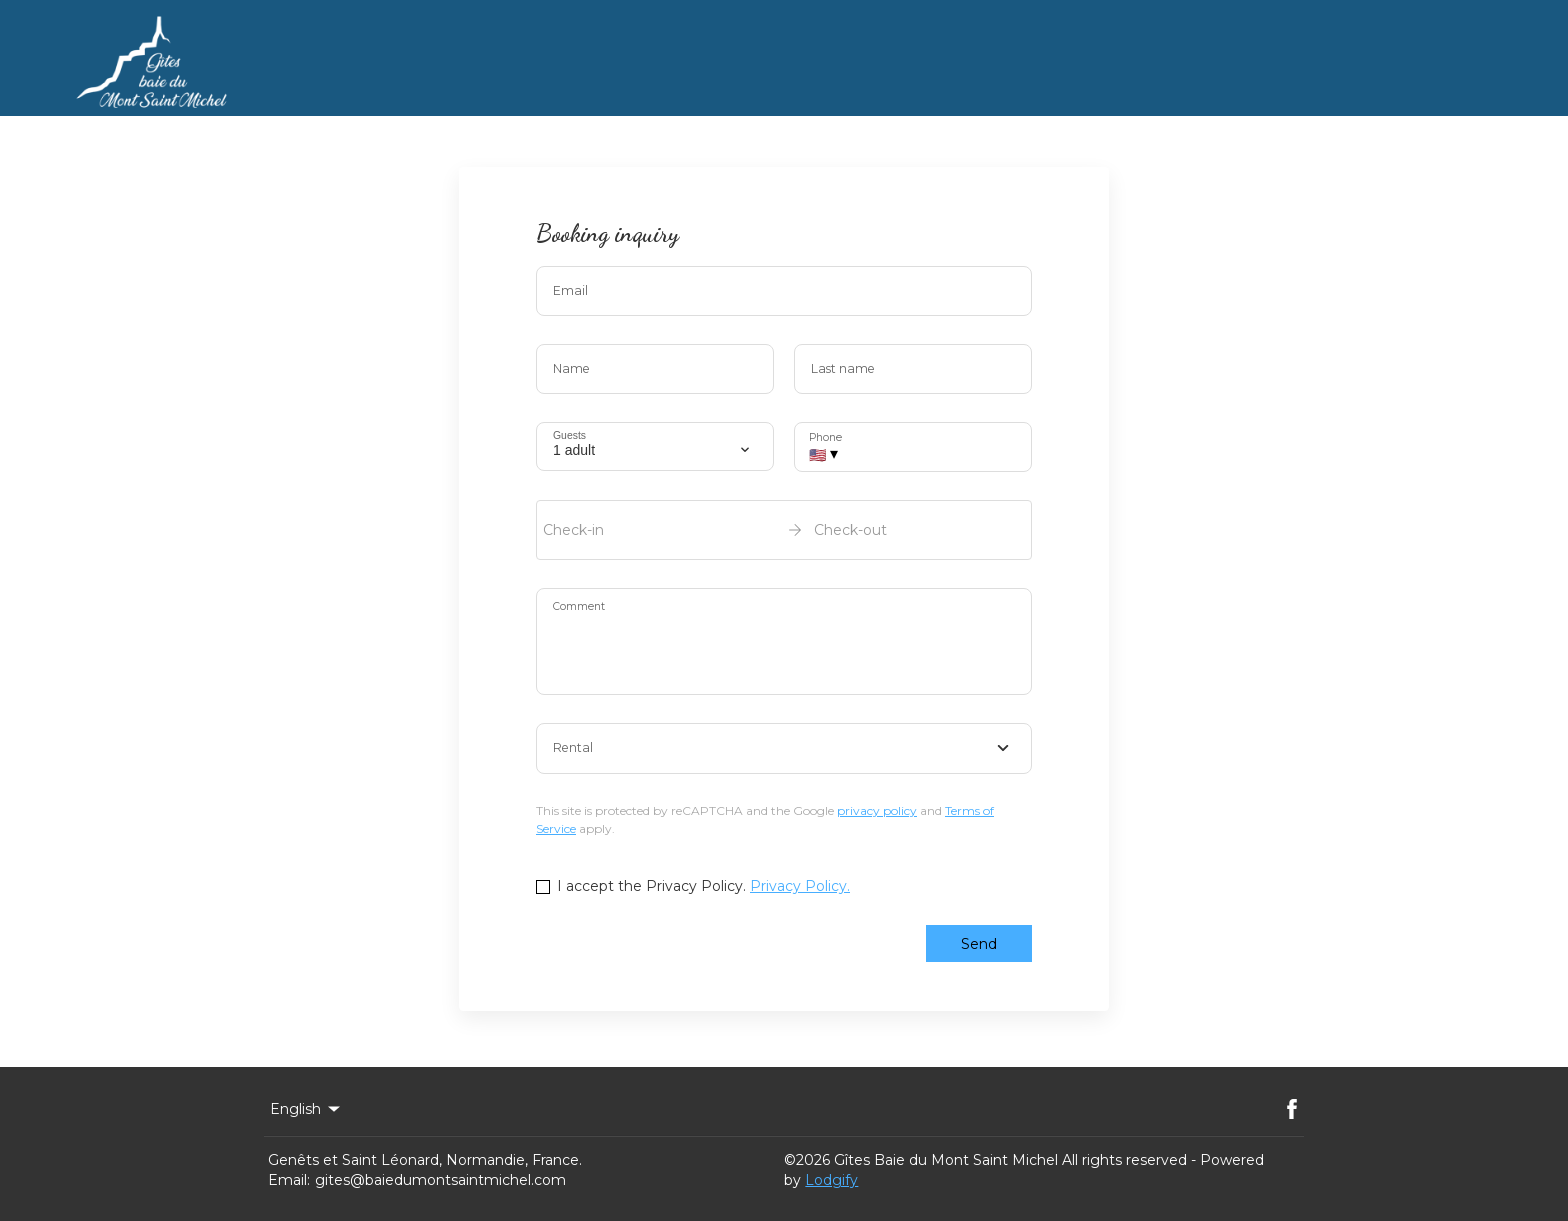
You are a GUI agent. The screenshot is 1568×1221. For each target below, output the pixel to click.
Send (979, 944)
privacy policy (877, 810)
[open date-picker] (784, 530)
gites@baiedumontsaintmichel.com (440, 1180)
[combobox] (784, 749)
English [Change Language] (306, 1109)
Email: (289, 1180)
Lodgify (831, 1180)
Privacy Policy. (800, 886)
